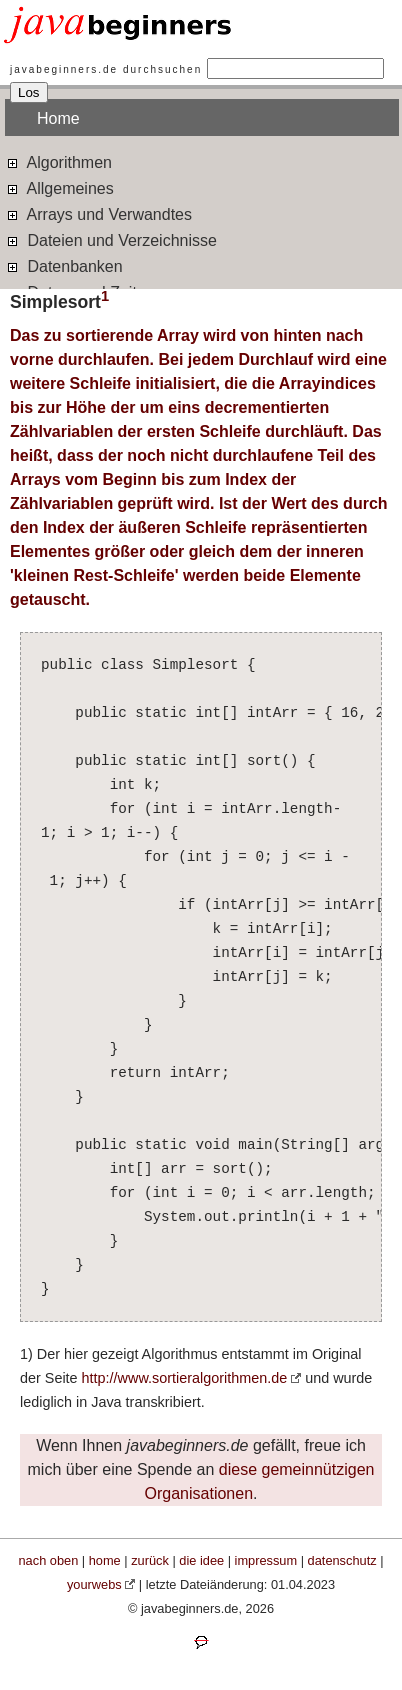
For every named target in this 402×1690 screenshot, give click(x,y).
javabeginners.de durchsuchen (106, 69)
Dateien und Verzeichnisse (111, 239)
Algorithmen (58, 161)
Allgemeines (59, 187)
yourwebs (94, 1584)
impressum (266, 1560)
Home (58, 118)
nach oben (49, 1560)
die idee (201, 1560)
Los (29, 92)
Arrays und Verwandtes (98, 213)
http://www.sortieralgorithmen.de (185, 1378)
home (105, 1560)
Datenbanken (64, 265)
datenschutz (342, 1560)
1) (26, 1354)
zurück (150, 1560)
